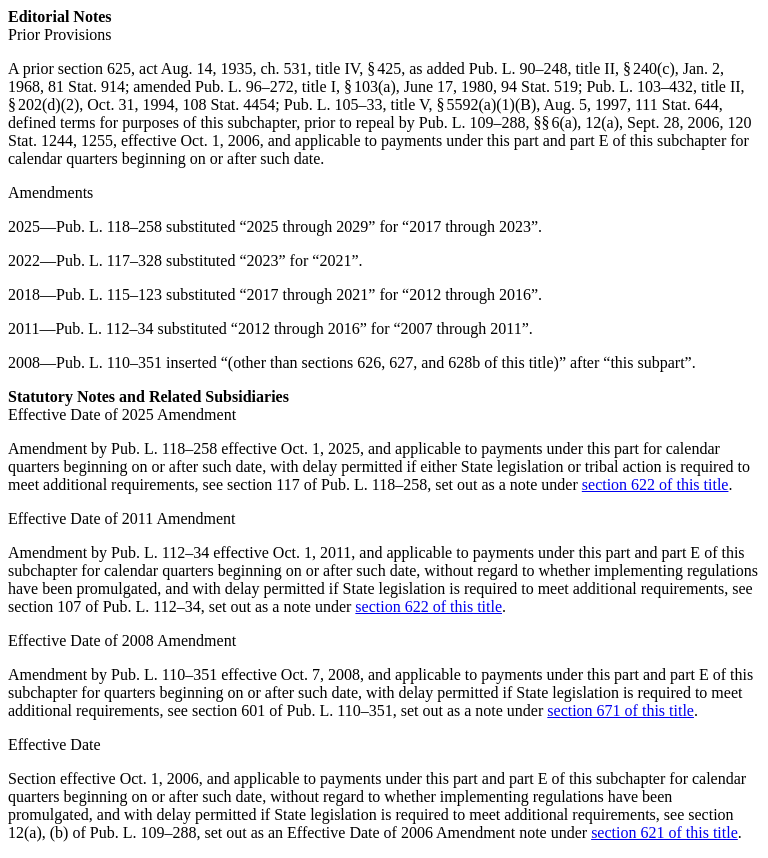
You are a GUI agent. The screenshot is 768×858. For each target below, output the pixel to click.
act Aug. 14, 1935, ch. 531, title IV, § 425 (270, 68)
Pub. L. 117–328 (109, 260)
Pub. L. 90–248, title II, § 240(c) (572, 68)
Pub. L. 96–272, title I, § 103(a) (295, 86)
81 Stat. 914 (86, 86)
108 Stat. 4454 (228, 104)
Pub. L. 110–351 (109, 362)
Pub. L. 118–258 (109, 226)
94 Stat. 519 (539, 86)
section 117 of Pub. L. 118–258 (327, 484)
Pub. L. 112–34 (104, 328)
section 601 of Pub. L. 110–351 (292, 710)
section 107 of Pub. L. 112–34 (104, 606)
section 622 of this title (655, 484)
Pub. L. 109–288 (472, 122)
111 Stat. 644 (677, 104)
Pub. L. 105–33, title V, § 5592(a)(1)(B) (410, 104)
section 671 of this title (620, 710)
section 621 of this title (664, 832)
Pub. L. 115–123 (109, 294)
